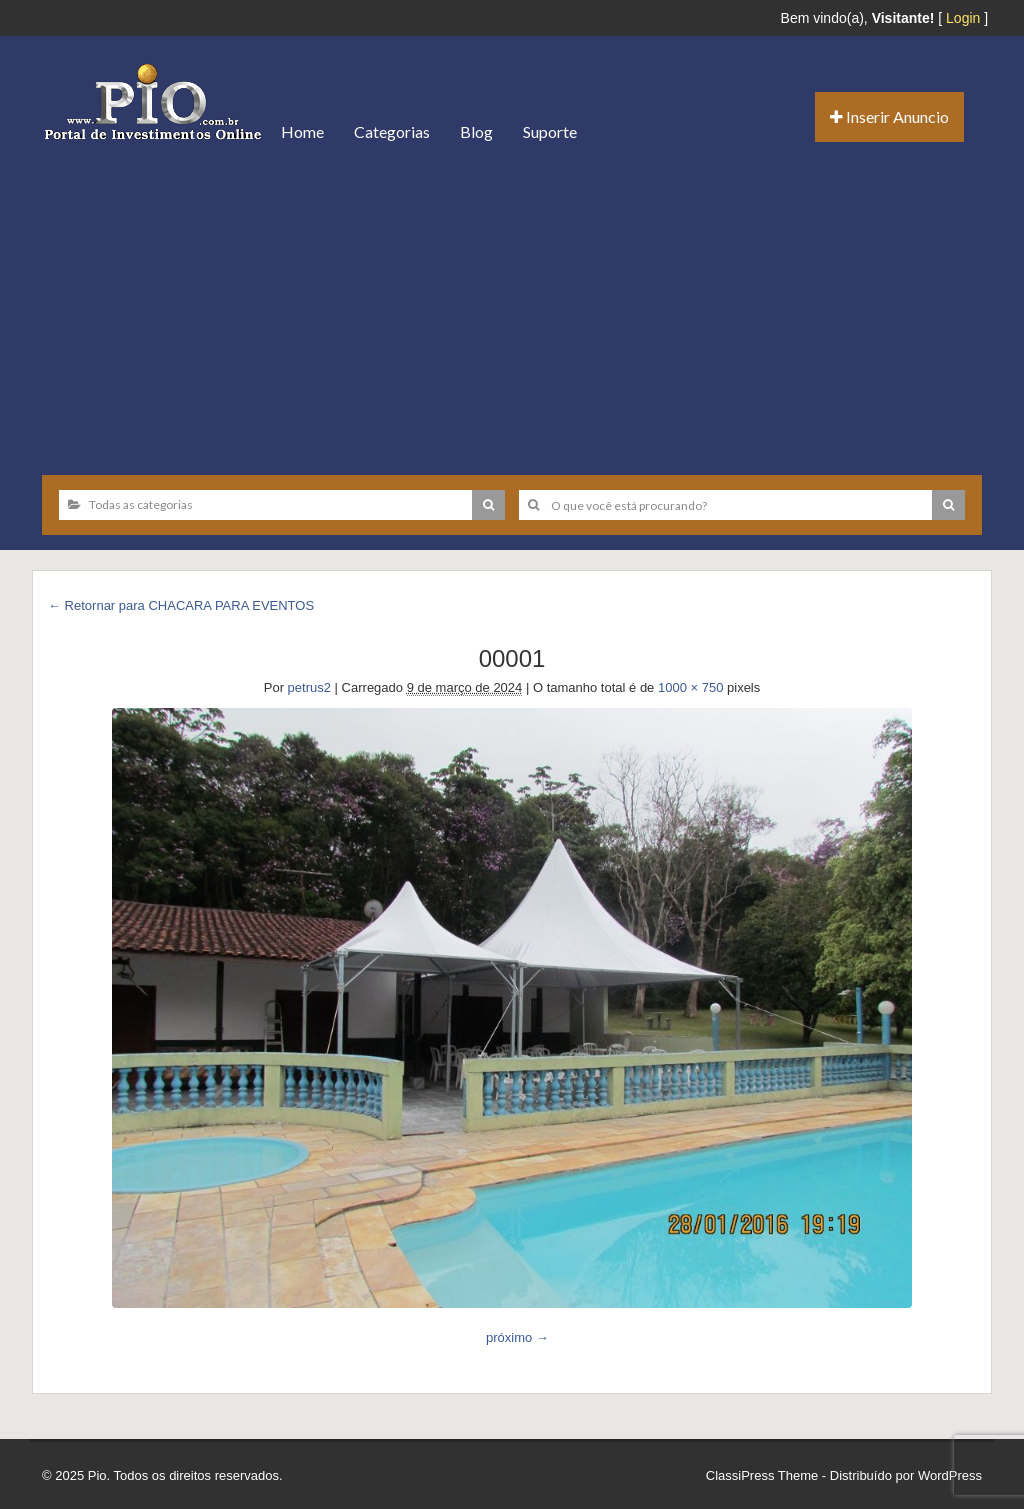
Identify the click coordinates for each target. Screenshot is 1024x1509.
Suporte (550, 131)
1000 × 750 (690, 687)
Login (963, 18)
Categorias (392, 131)
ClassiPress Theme (762, 1475)
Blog (476, 131)
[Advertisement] (512, 310)
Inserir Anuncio (889, 116)
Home (302, 131)
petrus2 (309, 687)
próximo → (517, 1337)
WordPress (950, 1475)
